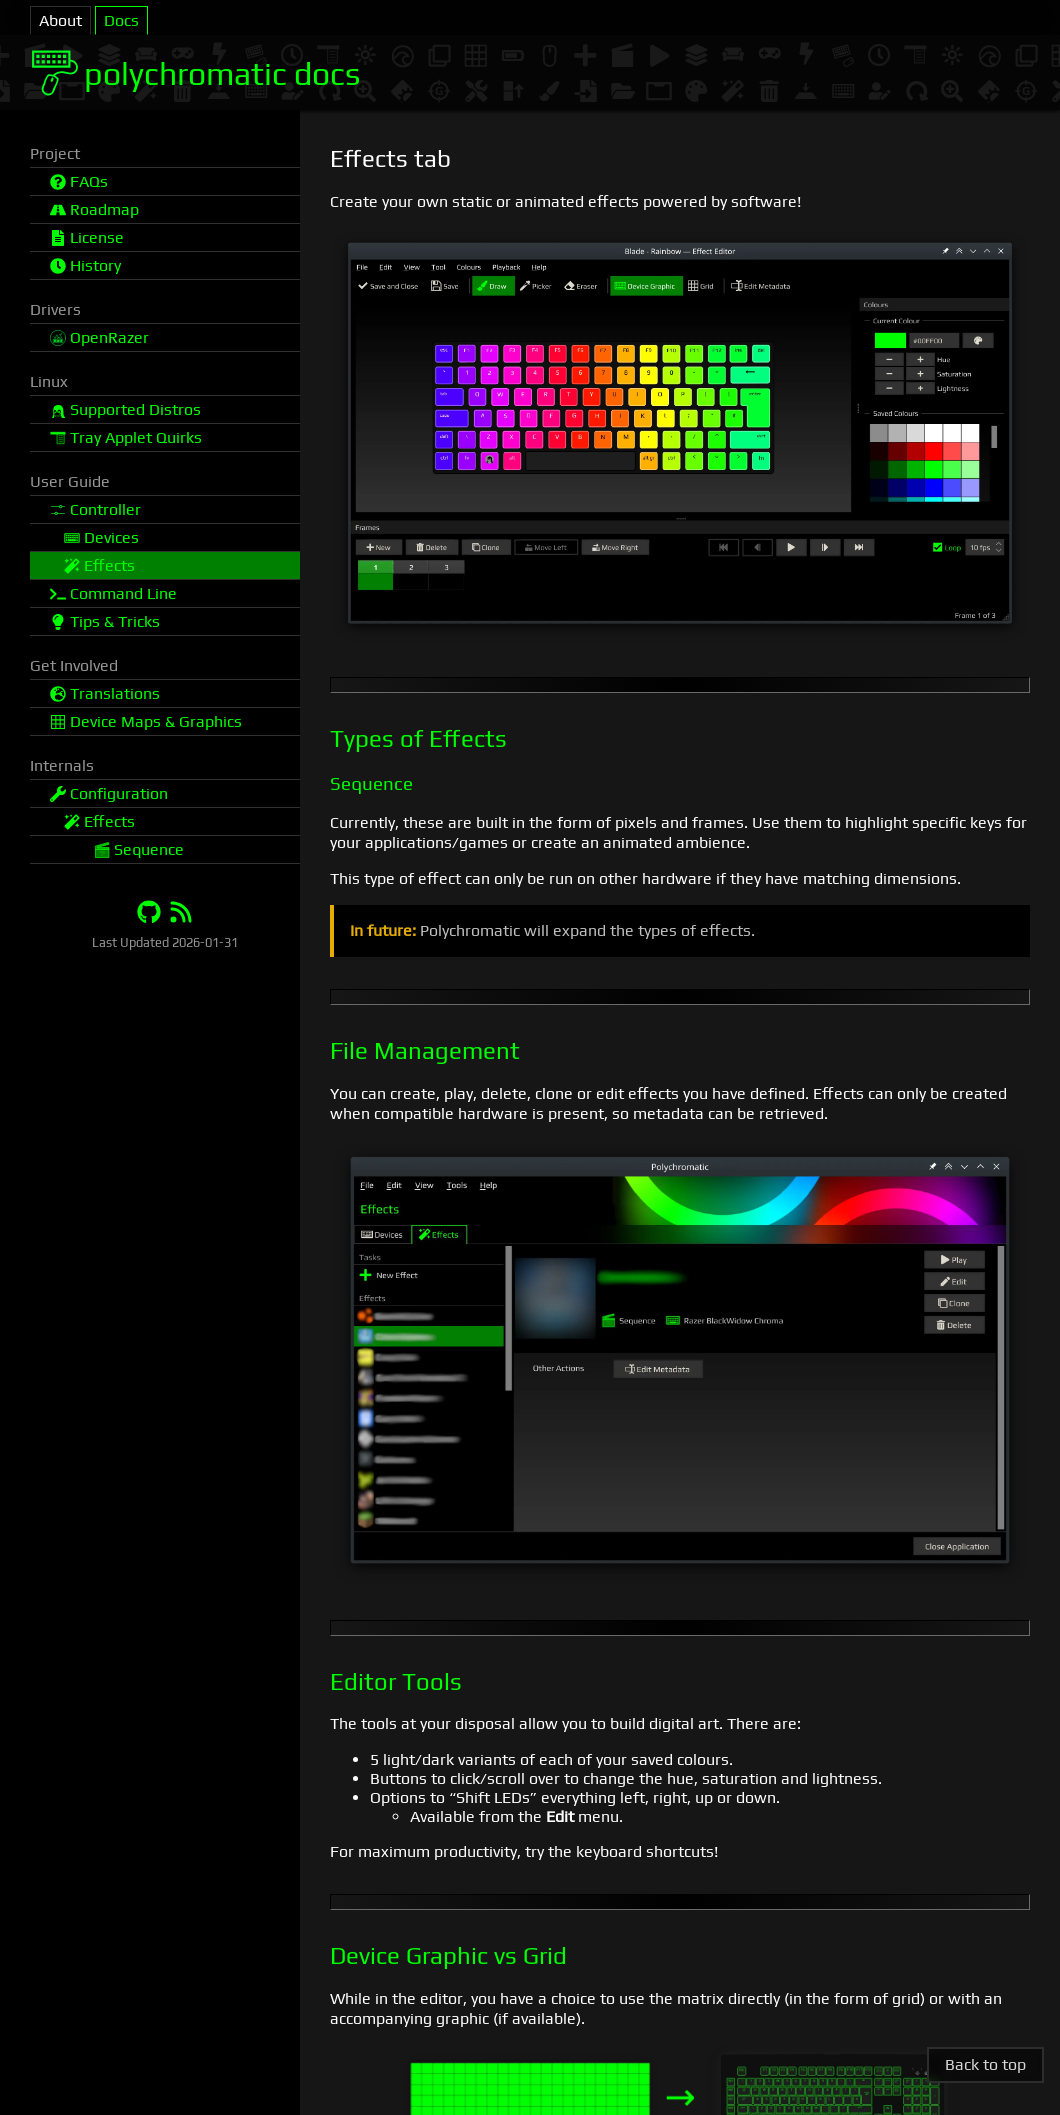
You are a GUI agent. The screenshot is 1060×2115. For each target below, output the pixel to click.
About (60, 20)
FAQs (79, 181)
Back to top (985, 2064)
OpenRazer (99, 337)
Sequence (139, 849)
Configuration (109, 793)
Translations (105, 693)
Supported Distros (125, 409)
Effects (99, 565)
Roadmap (94, 209)
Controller (95, 509)
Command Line (113, 593)
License (87, 237)
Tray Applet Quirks (126, 437)
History (85, 265)
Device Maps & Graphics (146, 721)
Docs (121, 20)
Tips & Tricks (105, 621)
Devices (101, 537)
